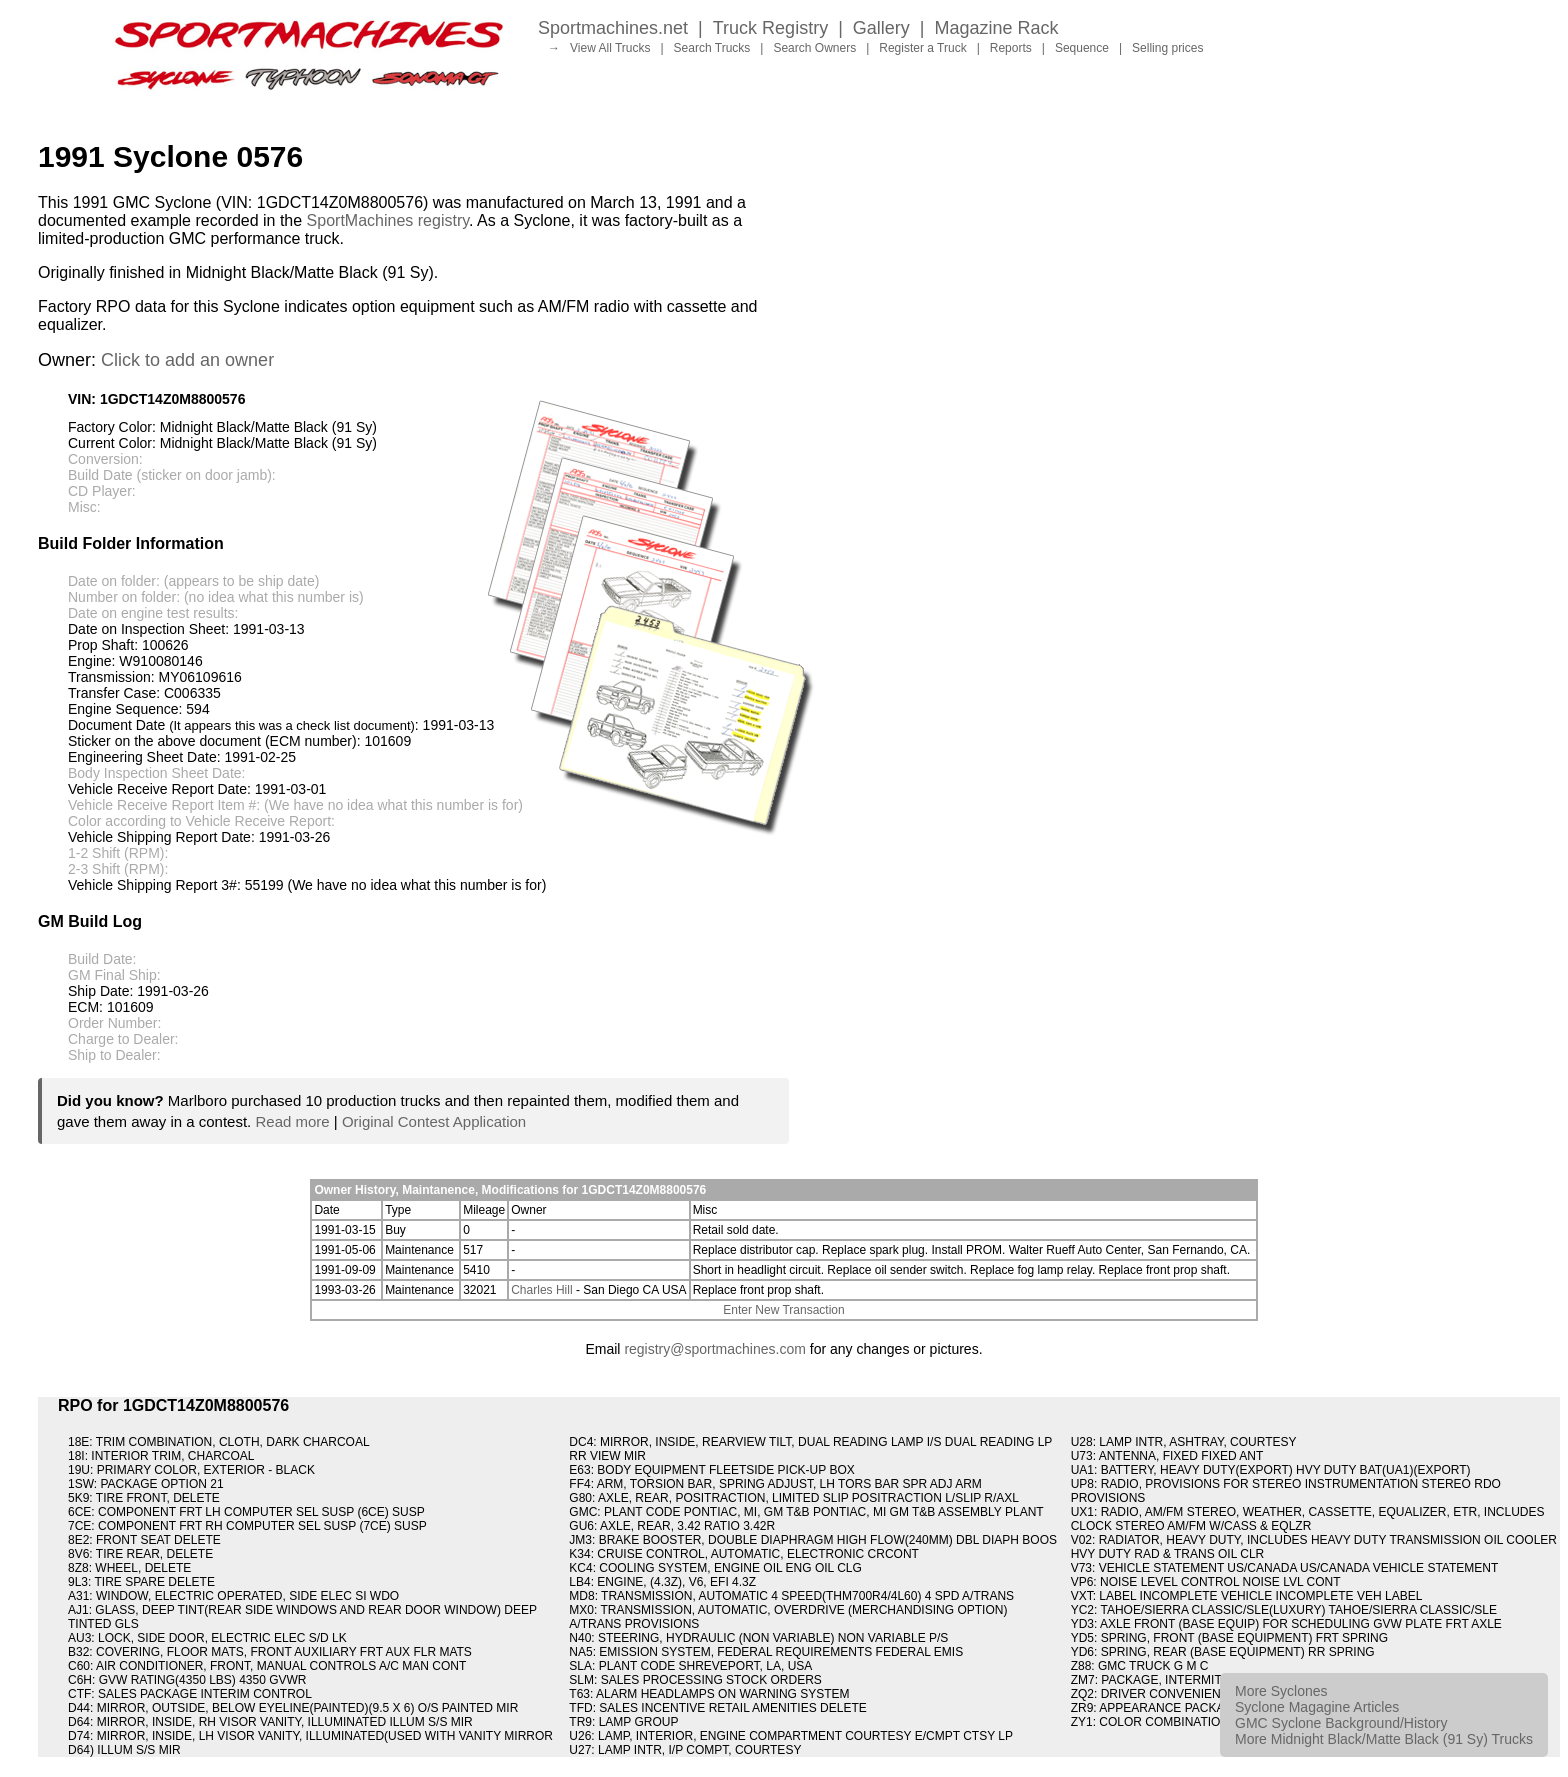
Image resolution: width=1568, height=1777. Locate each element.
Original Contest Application (434, 1121)
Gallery (881, 28)
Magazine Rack (997, 28)
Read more (292, 1121)
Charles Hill (541, 1290)
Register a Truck (922, 48)
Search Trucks (712, 48)
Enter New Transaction (783, 1310)
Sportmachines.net (613, 28)
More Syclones (1281, 1691)
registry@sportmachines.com (715, 1349)
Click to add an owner (187, 360)
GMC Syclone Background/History (1341, 1723)
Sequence (1082, 48)
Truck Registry (770, 28)
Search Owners (814, 48)
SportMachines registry (388, 220)
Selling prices (1167, 48)
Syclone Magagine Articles (1317, 1707)
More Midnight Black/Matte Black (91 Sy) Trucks (1384, 1739)
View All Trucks (610, 48)
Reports (1011, 48)
